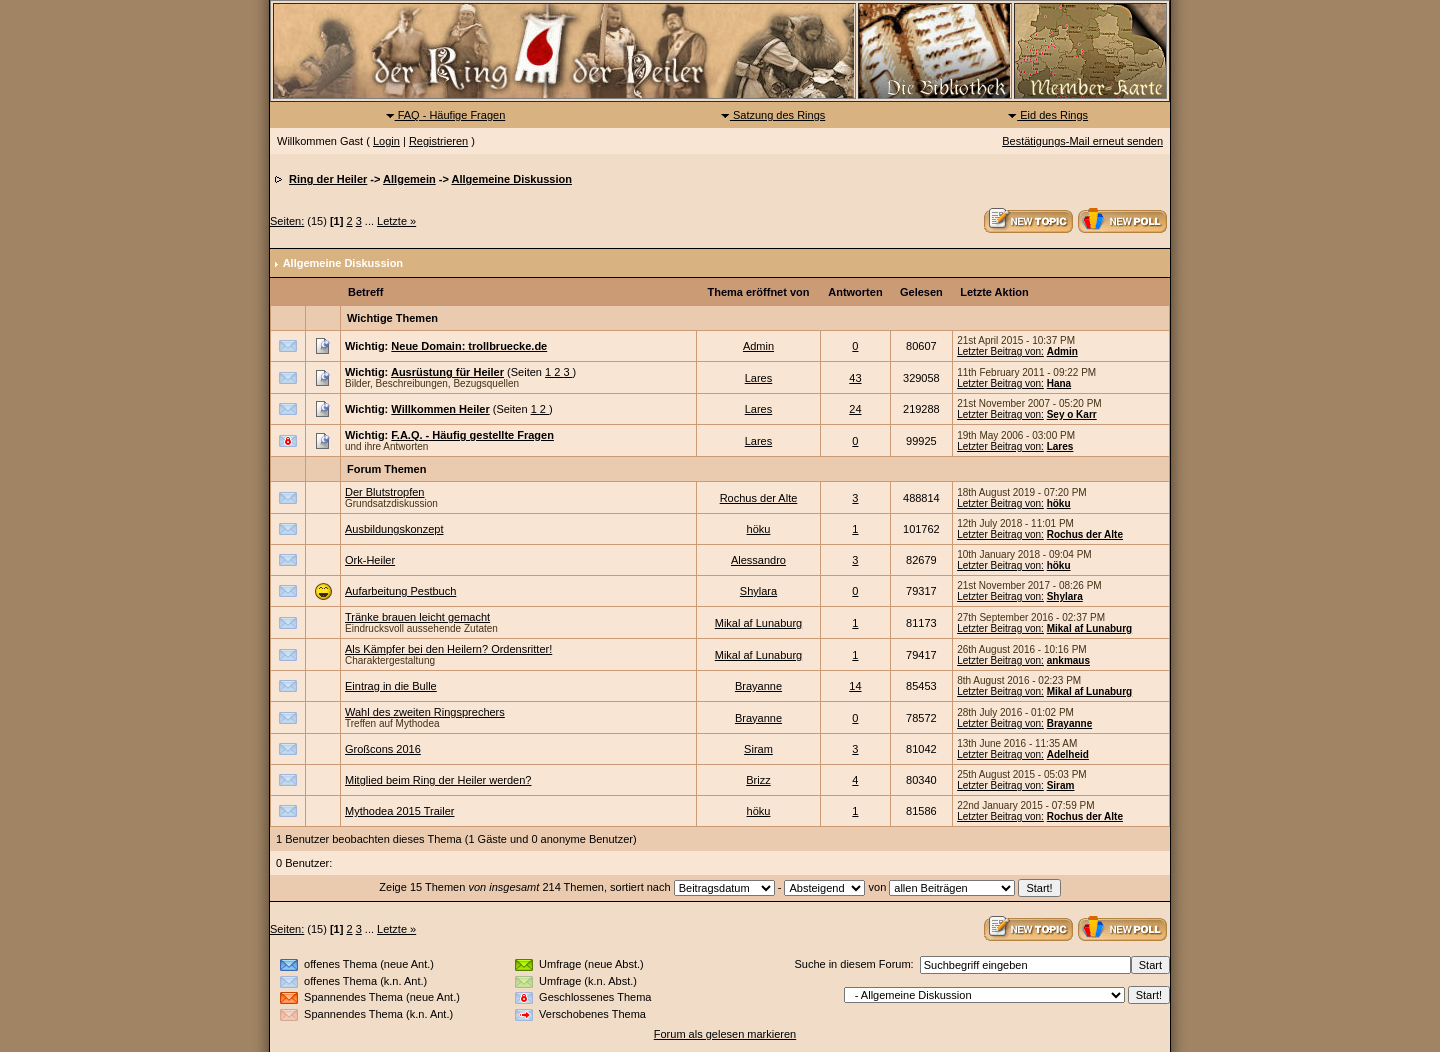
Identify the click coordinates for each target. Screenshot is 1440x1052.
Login (386, 141)
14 (855, 686)
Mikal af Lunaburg (758, 623)
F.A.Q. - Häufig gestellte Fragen (472, 435)
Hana (1059, 383)
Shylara (758, 591)
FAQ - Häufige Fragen (445, 115)
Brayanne (758, 686)
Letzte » (396, 221)
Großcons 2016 (383, 749)
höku (1059, 503)
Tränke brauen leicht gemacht (417, 617)
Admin (758, 346)
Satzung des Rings (772, 115)
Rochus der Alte (759, 498)
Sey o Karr (1072, 414)
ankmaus (1068, 660)
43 (855, 378)
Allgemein (409, 179)
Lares (759, 378)
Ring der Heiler (328, 179)
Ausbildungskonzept (394, 529)
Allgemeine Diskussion (511, 179)
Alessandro (758, 560)
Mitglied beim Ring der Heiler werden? (438, 780)
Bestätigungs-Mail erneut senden (1082, 141)
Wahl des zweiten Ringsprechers (425, 712)
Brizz (758, 780)
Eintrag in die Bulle (391, 686)
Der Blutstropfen (384, 492)
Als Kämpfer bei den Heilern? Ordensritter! (448, 649)
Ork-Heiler (370, 560)
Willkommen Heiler (440, 409)
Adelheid (1068, 754)
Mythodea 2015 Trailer (399, 811)
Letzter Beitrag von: (1000, 351)
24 (855, 409)
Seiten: (287, 221)
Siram (758, 749)
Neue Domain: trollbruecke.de (469, 346)
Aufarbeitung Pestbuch (400, 591)
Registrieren (438, 141)
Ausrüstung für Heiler (447, 372)
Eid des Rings (1047, 115)
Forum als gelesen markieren (725, 1034)
